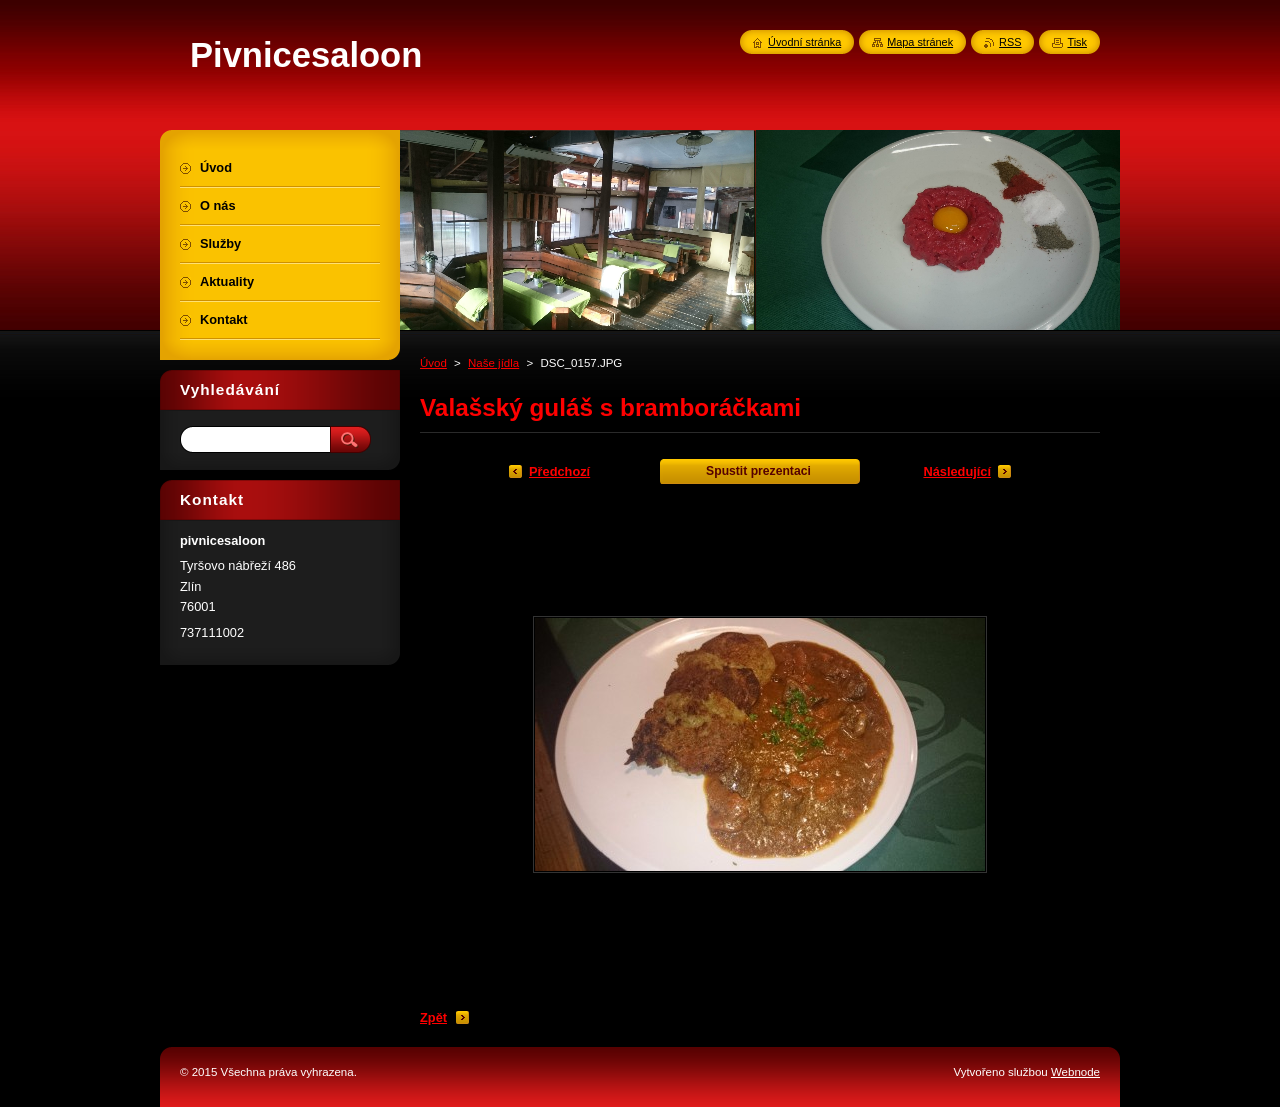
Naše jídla (493, 363)
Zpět (433, 1017)
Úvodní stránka (804, 42)
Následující (957, 471)
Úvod (433, 363)
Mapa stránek (920, 42)
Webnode (1075, 1072)
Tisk (1077, 42)
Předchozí (559, 471)
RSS (1010, 42)
